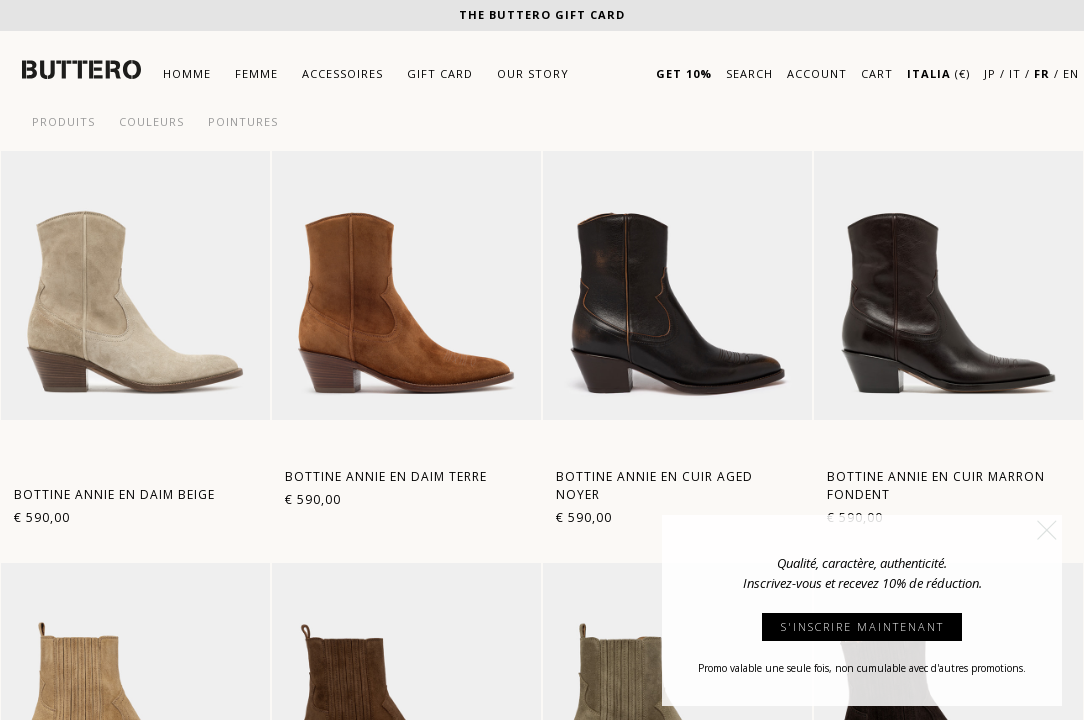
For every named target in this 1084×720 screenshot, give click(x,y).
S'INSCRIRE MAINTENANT (862, 626)
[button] (1047, 530)
